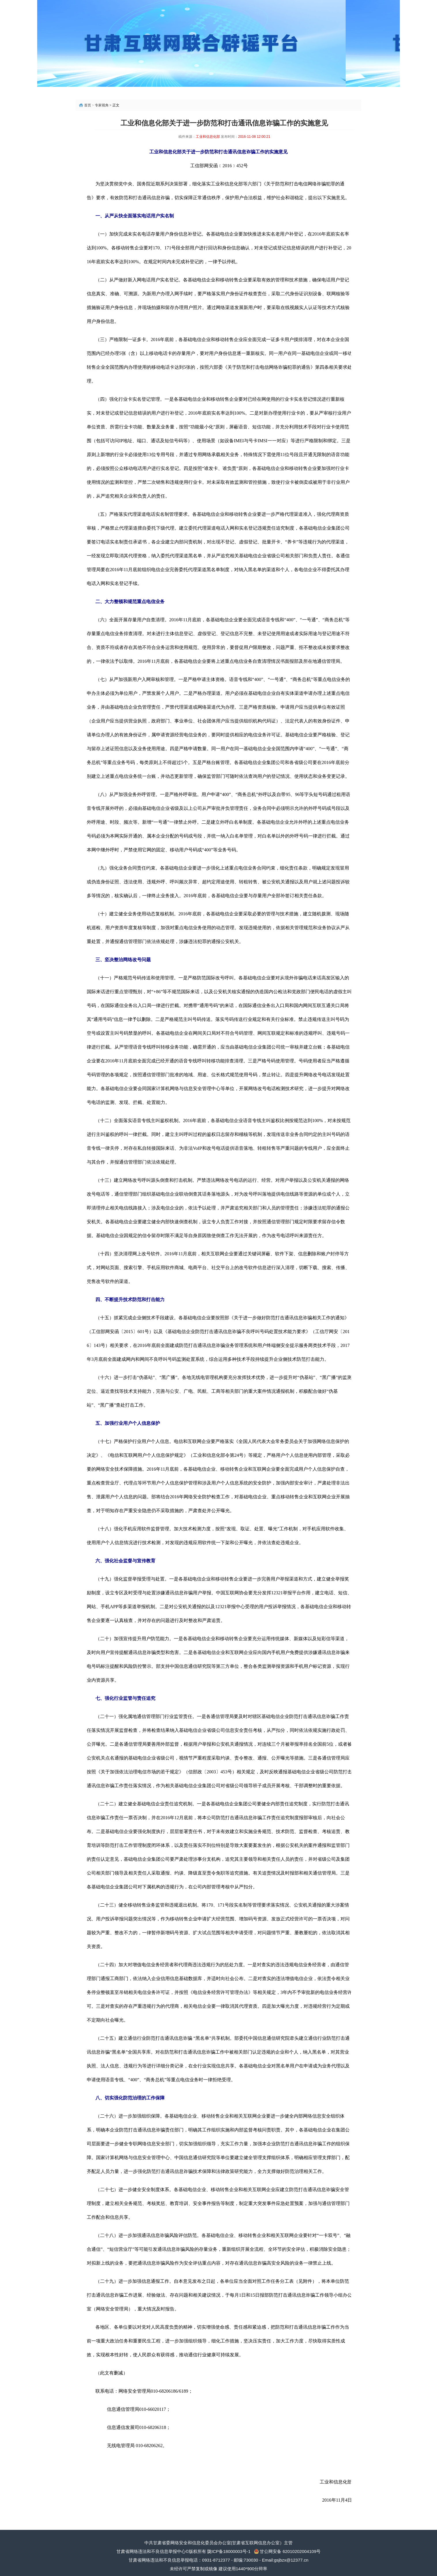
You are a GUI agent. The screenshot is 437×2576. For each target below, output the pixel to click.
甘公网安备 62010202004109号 (290, 2551)
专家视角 (102, 105)
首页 (87, 105)
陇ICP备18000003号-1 (228, 2551)
